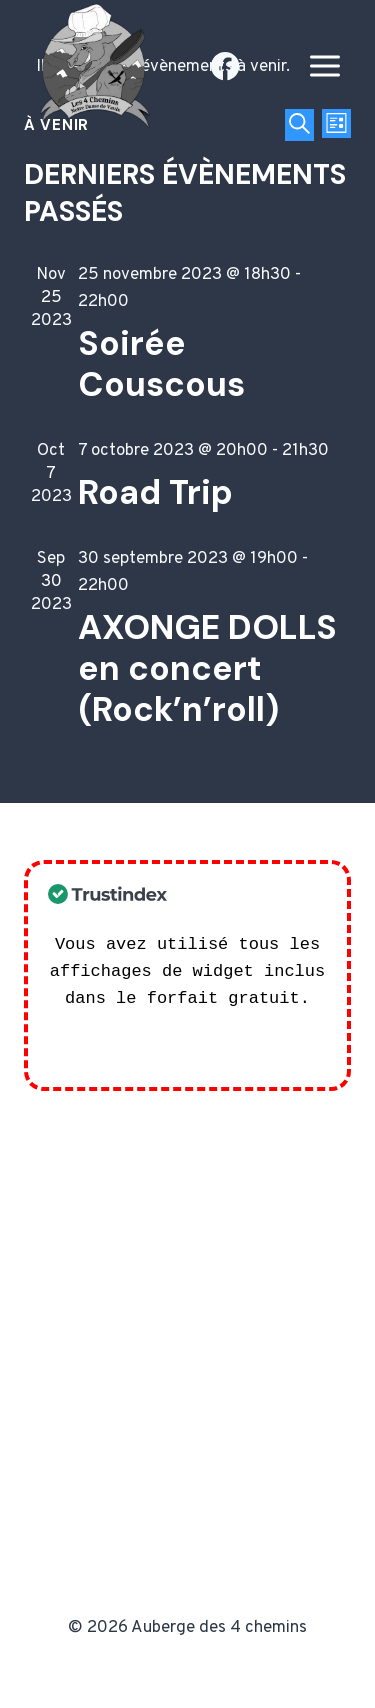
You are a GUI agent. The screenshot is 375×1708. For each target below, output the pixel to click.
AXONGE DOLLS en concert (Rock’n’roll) (207, 668)
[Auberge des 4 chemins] (90, 66)
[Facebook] (225, 66)
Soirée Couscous (161, 364)
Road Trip (155, 492)
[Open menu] (324, 66)
